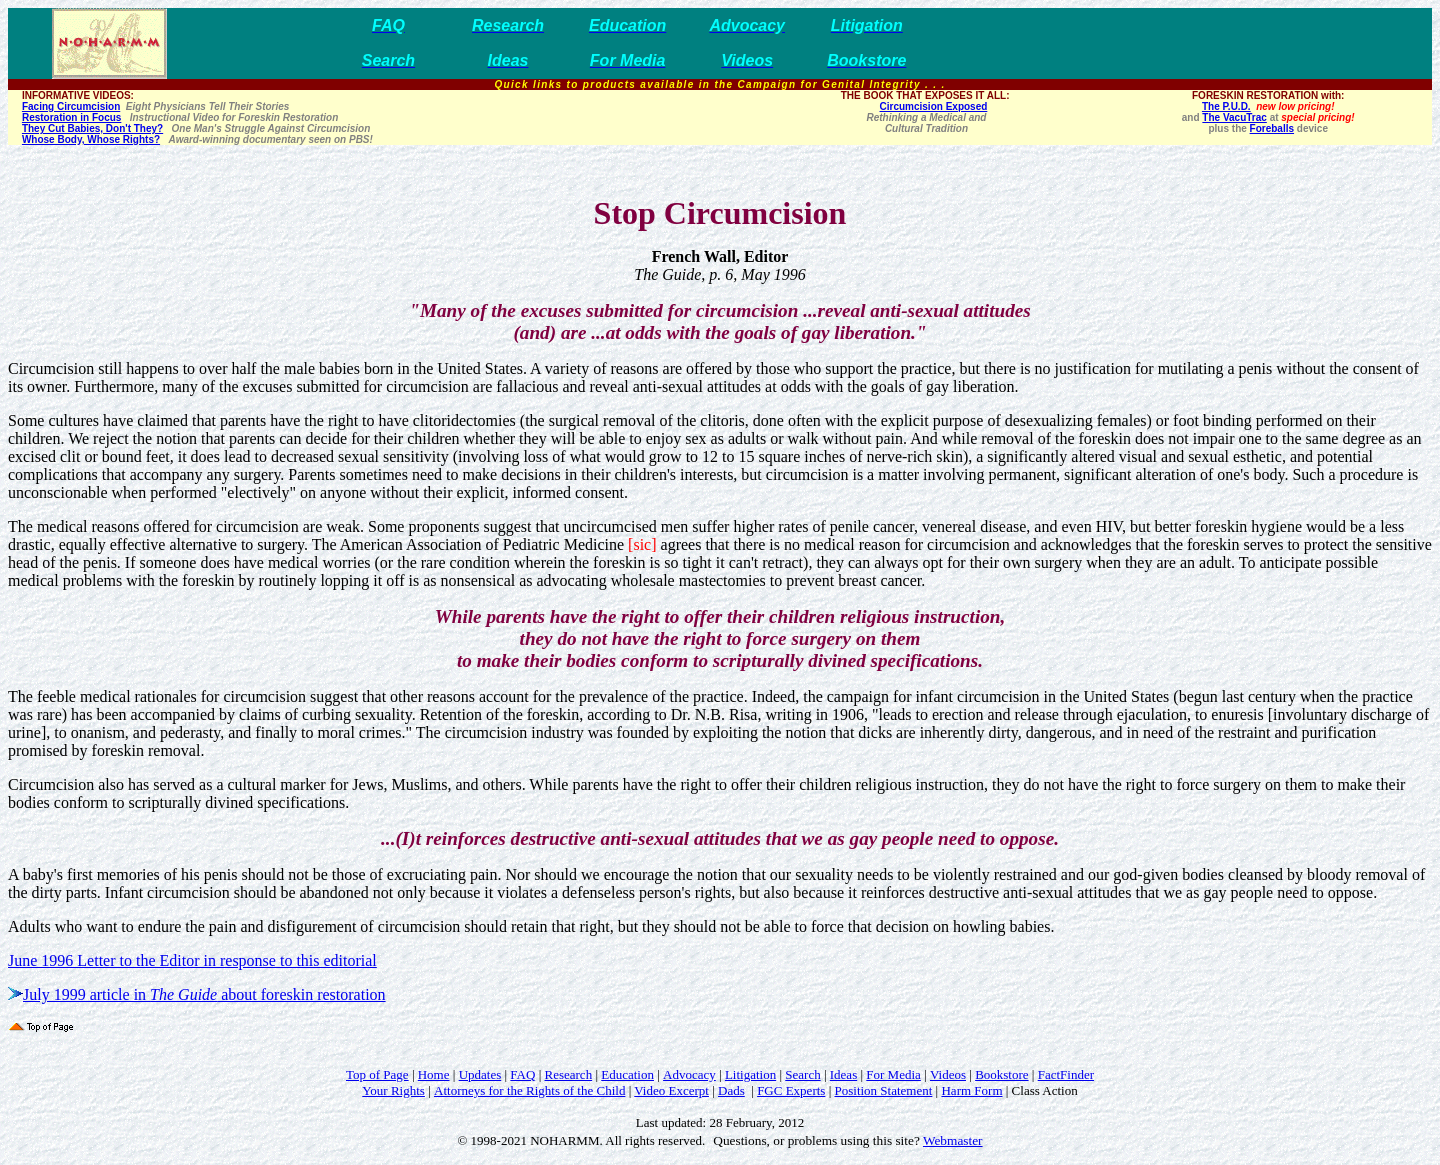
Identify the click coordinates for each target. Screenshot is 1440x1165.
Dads (731, 1090)
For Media (893, 1074)
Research (569, 1074)
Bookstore (1001, 1074)
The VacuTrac (1234, 117)
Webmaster (953, 1140)
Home (434, 1074)
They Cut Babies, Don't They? (92, 128)
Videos (948, 1074)
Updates (480, 1074)
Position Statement (883, 1090)
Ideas (843, 1074)
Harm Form (971, 1090)
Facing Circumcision (71, 106)
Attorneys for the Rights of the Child (529, 1090)
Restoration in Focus (71, 117)
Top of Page (377, 1074)
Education (627, 1074)
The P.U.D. (1226, 106)
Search (802, 1074)
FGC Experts (791, 1090)
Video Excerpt (671, 1090)
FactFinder (1066, 1074)
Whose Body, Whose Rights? (91, 139)
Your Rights (393, 1090)
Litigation (750, 1074)
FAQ (522, 1074)
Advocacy (689, 1074)
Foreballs (1272, 128)
